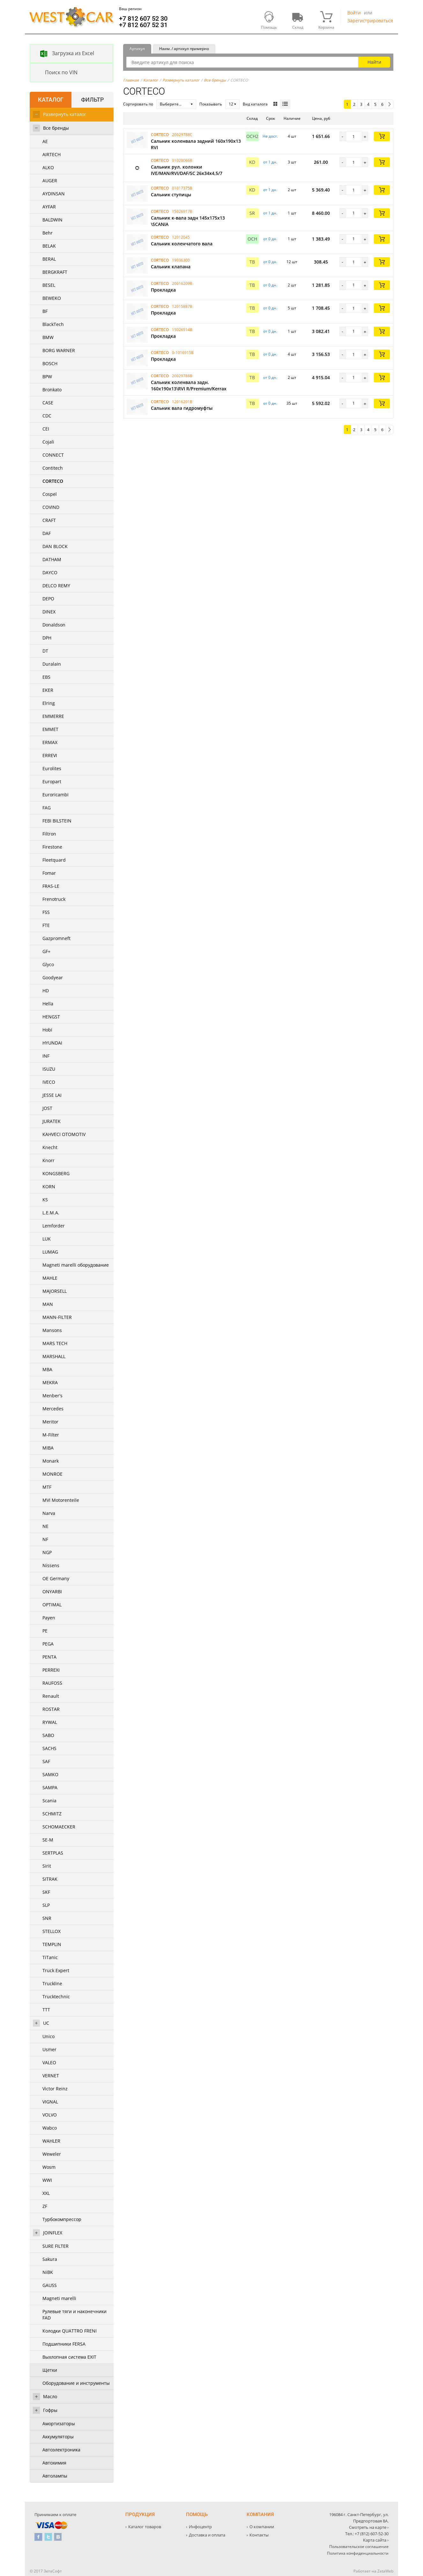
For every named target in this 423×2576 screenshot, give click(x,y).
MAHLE (49, 1278)
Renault (50, 1696)
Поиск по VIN (54, 73)
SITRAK (49, 1879)
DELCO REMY (56, 585)
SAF (46, 1761)
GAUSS (49, 2285)
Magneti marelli (59, 2298)
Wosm (49, 2167)
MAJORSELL (54, 1291)
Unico (48, 2036)
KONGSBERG (56, 1173)
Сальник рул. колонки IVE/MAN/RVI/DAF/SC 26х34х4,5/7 (186, 170)
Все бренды (56, 128)
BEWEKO (51, 298)
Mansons (52, 1330)
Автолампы (54, 2476)
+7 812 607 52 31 (143, 25)
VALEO (49, 2062)
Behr (47, 233)
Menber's (52, 1396)
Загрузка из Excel (62, 53)
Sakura (49, 2259)
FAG (46, 808)
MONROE (52, 1474)
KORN (48, 1186)
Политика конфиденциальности (358, 2553)
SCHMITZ (52, 1814)
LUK (46, 1239)
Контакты (259, 2535)
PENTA (49, 1657)
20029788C (182, 134)
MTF (46, 1487)
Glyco (48, 964)
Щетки (49, 2370)
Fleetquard (54, 860)
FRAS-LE (50, 886)
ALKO (48, 167)
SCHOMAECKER (58, 1827)
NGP (47, 1552)
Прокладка (163, 290)
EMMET (50, 729)
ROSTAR (51, 1709)
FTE (46, 925)
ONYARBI (52, 1591)
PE (45, 1631)
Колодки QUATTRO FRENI (69, 2331)
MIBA (48, 1448)
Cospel (49, 494)
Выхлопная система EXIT (69, 2357)
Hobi (47, 1030)
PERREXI (51, 1670)
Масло (50, 2396)
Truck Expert (55, 1970)
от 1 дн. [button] (270, 162)
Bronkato (52, 390)
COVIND (50, 507)
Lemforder (53, 1226)
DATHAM (51, 559)
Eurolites (51, 768)
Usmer (49, 2049)
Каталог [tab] (50, 99)
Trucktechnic (56, 1997)
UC (46, 2023)
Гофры (50, 2410)
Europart (51, 781)
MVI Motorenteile (60, 1500)
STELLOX (51, 1931)
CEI (45, 429)
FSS (46, 912)
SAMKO (50, 1774)
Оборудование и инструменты (76, 2383)
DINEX (49, 612)
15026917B (182, 211)
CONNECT (53, 455)
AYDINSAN (53, 194)
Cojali (48, 442)
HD (45, 991)
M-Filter (50, 1435)
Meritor (50, 1422)
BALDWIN (52, 220)
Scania (49, 1801)
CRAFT (49, 520)
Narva (48, 1513)
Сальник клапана (170, 267)
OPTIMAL (52, 1605)
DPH (46, 638)
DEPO (48, 599)
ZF (44, 2206)
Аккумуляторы (58, 2437)
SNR (46, 1918)
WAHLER (51, 2141)
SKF (46, 1892)
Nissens (50, 1565)
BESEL (48, 285)
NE (45, 1526)
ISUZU (48, 1069)
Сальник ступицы (171, 195)
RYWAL (49, 1722)
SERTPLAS (52, 1853)
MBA (47, 1369)
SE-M (47, 1840)
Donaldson (53, 625)
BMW (48, 337)
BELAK (49, 246)
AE (45, 141)
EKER (47, 690)
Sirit (46, 1866)
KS (45, 1200)
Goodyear (52, 977)
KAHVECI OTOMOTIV (63, 1134)
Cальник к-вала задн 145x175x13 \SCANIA (188, 221)
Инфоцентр (200, 2526)
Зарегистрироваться (370, 21)
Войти (354, 13)
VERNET (50, 2076)
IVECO (48, 1082)
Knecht (49, 1147)
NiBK (47, 2272)
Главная (131, 80)
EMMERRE (53, 716)
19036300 (181, 260)
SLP (46, 1905)
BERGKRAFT (54, 272)
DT (45, 651)
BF (45, 311)
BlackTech (53, 324)
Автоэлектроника (61, 2450)
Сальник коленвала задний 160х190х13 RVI (196, 144)
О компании (261, 2526)
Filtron (49, 834)
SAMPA (49, 1787)
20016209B (182, 283)
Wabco (49, 2128)
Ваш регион (130, 8)
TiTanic (50, 1957)
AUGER (49, 180)
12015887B (182, 306)
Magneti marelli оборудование (75, 1265)
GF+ (46, 951)
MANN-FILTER (57, 1317)
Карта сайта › (376, 2540)
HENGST (51, 1017)
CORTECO (52, 481)
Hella (47, 1004)
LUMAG (50, 1252)
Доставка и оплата (207, 2535)
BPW (47, 376)
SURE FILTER (55, 2246)
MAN (47, 1304)
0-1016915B (183, 352)
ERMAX (49, 742)
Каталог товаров (144, 2526)
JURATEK (51, 1121)
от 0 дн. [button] (270, 239)
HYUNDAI (52, 1043)
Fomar (49, 873)
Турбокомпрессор (61, 2219)
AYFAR (49, 207)
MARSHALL (53, 1356)
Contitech (52, 468)
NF (45, 1539)
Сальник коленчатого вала (181, 244)
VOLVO (49, 2115)
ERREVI (49, 755)
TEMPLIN (51, 1944)
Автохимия (54, 2463)
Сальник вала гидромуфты (181, 408)
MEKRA (50, 1382)
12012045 (181, 237)
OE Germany (55, 1578)
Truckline (52, 1983)
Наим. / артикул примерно (184, 48)
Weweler (51, 2154)
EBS (46, 677)
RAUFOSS (52, 1683)
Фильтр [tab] (92, 99)
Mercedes (52, 1409)
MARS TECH (54, 1343)
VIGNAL (50, 2102)
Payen (48, 1618)
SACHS (49, 1748)
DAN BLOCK (55, 546)
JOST (47, 1108)
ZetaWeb (385, 2571)
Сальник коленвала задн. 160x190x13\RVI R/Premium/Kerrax (188, 385)
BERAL (49, 259)
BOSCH (49, 363)
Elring (48, 703)
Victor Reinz (55, 2089)
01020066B (182, 160)
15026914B (182, 329)
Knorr (48, 1160)
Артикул (137, 48)
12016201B (182, 401)
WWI (47, 2180)
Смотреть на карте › (369, 2527)
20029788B (182, 376)
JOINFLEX (52, 2233)
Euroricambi (55, 795)
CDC (46, 416)
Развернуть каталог (64, 114)
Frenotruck (53, 899)
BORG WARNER (58, 350)
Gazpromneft (56, 938)
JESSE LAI (52, 1095)
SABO (48, 1735)
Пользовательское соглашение (359, 2546)
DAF (46, 533)
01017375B (182, 188)
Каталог (150, 80)
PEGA (48, 1644)
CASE (47, 403)
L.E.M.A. (50, 1213)
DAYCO (49, 572)
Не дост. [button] (270, 136)
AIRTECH (51, 154)
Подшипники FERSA (63, 2344)
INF (45, 1056)
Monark (50, 1461)
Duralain (51, 664)
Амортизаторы (58, 2423)
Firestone (52, 847)
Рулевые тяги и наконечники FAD (74, 2314)
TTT (46, 2010)
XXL (46, 2193)
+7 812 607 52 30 (143, 18)
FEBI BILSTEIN (56, 821)
